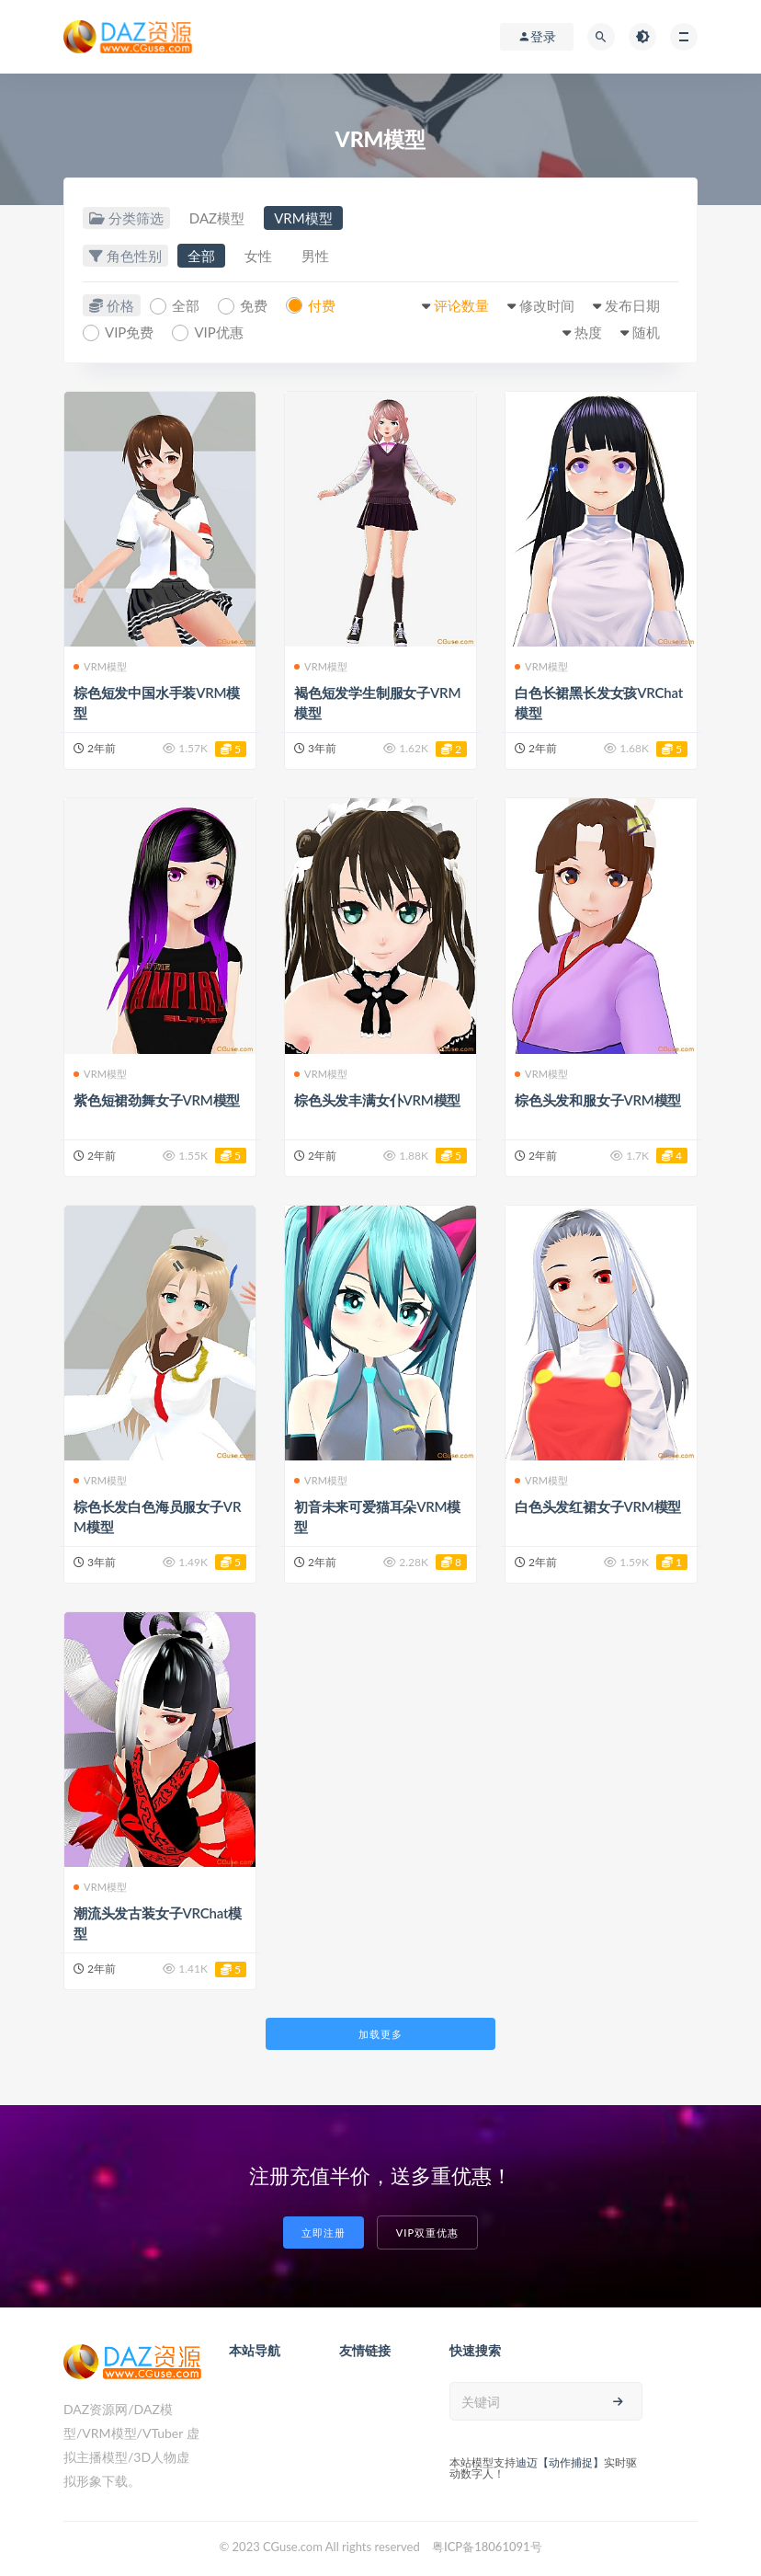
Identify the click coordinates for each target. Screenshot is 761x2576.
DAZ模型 (216, 218)
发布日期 (632, 305)
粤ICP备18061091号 (487, 2546)
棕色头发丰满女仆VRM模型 (377, 1100)
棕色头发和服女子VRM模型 (598, 1100)
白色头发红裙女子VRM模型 (598, 1506)
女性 (258, 255)
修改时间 (546, 305)
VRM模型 (303, 218)
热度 (588, 332)
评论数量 (461, 305)
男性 (315, 255)
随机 (646, 332)
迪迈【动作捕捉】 (560, 2462)
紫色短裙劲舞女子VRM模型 (157, 1100)
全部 (201, 255)
